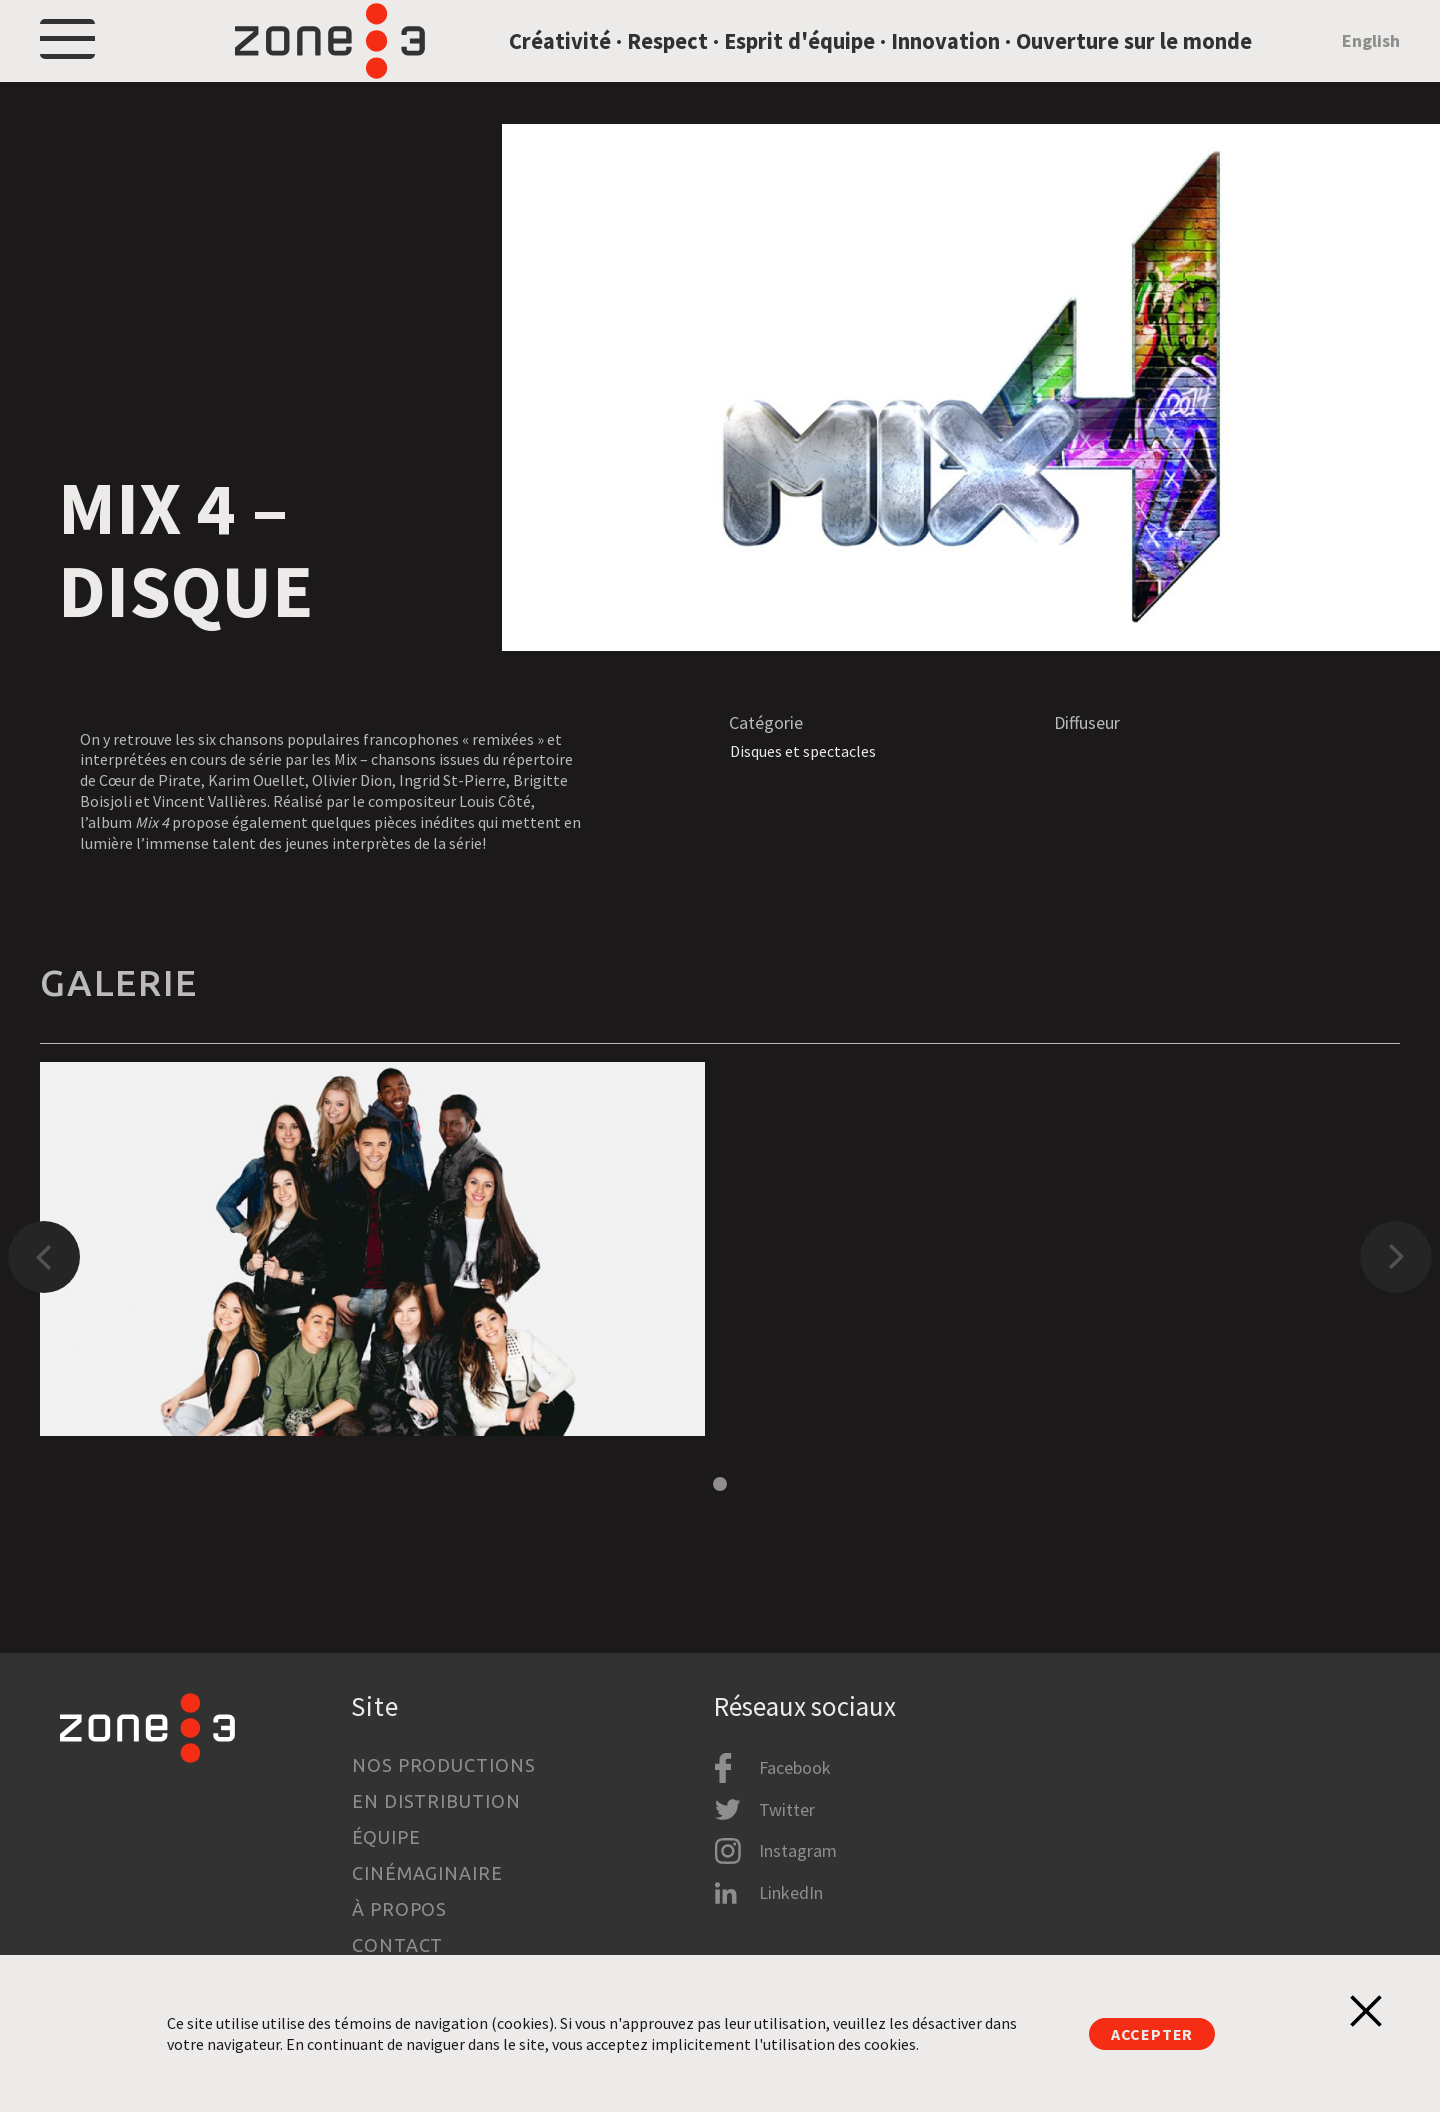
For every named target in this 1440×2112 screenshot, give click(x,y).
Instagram (798, 1851)
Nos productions (444, 1765)
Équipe (386, 1837)
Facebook (795, 1768)
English (1371, 63)
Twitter (787, 1809)
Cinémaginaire (427, 1873)
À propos (399, 1909)
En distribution (436, 1801)
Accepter (1152, 2034)
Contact (397, 1945)
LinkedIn (791, 1892)
